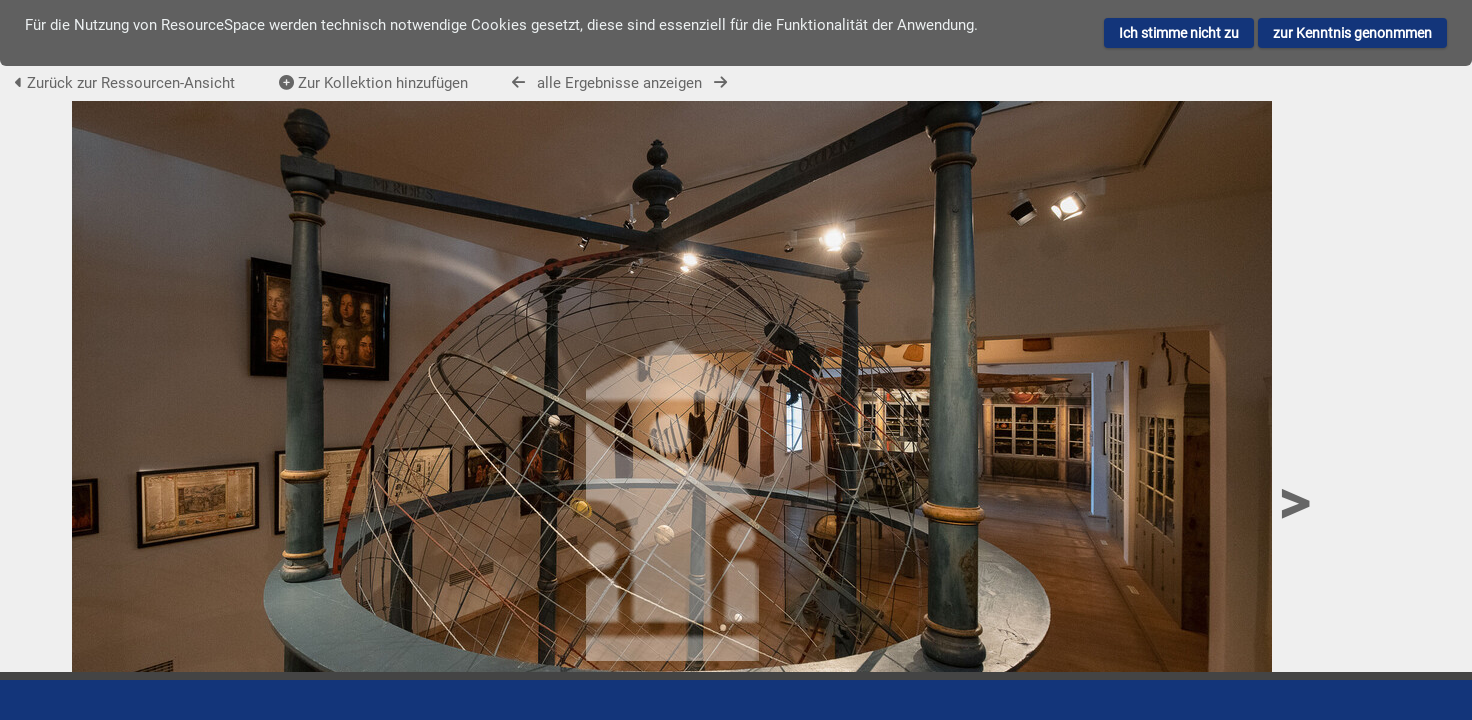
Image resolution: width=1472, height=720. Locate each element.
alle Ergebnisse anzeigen (619, 83)
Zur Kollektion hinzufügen (373, 83)
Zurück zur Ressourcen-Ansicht (125, 83)
